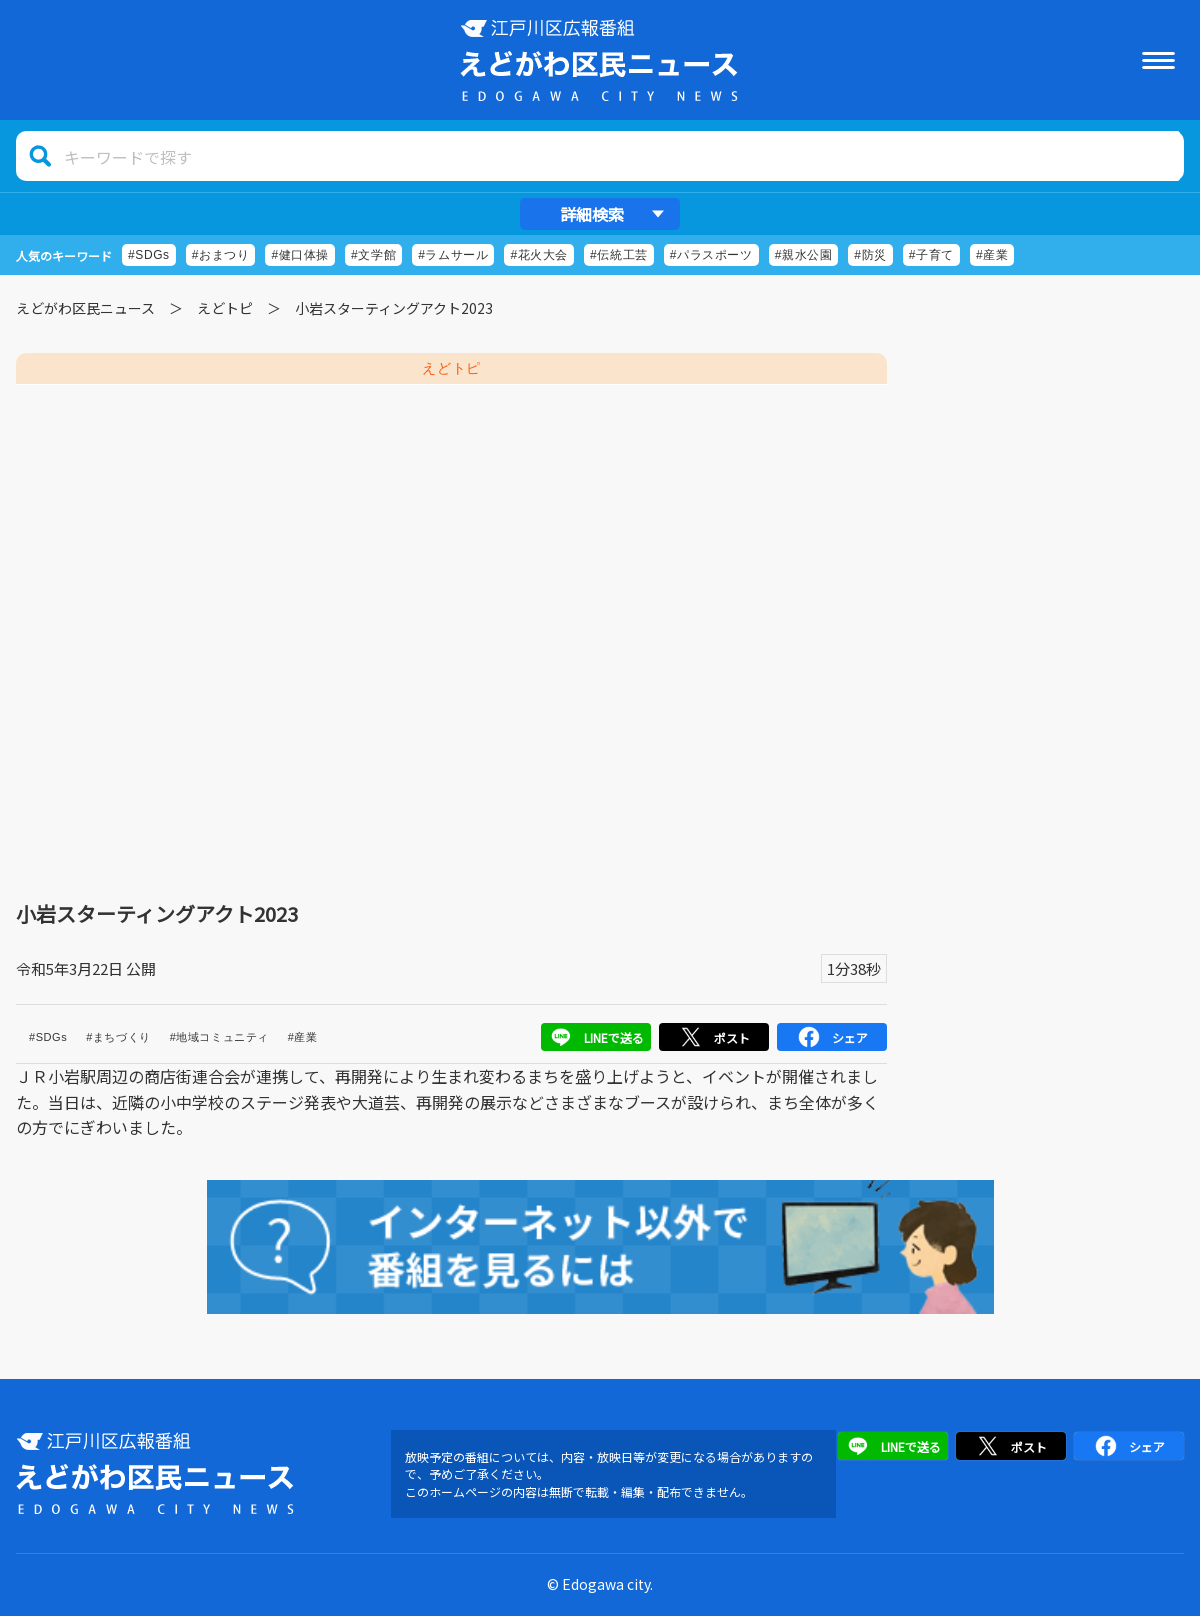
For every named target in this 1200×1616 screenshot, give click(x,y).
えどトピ (225, 308)
